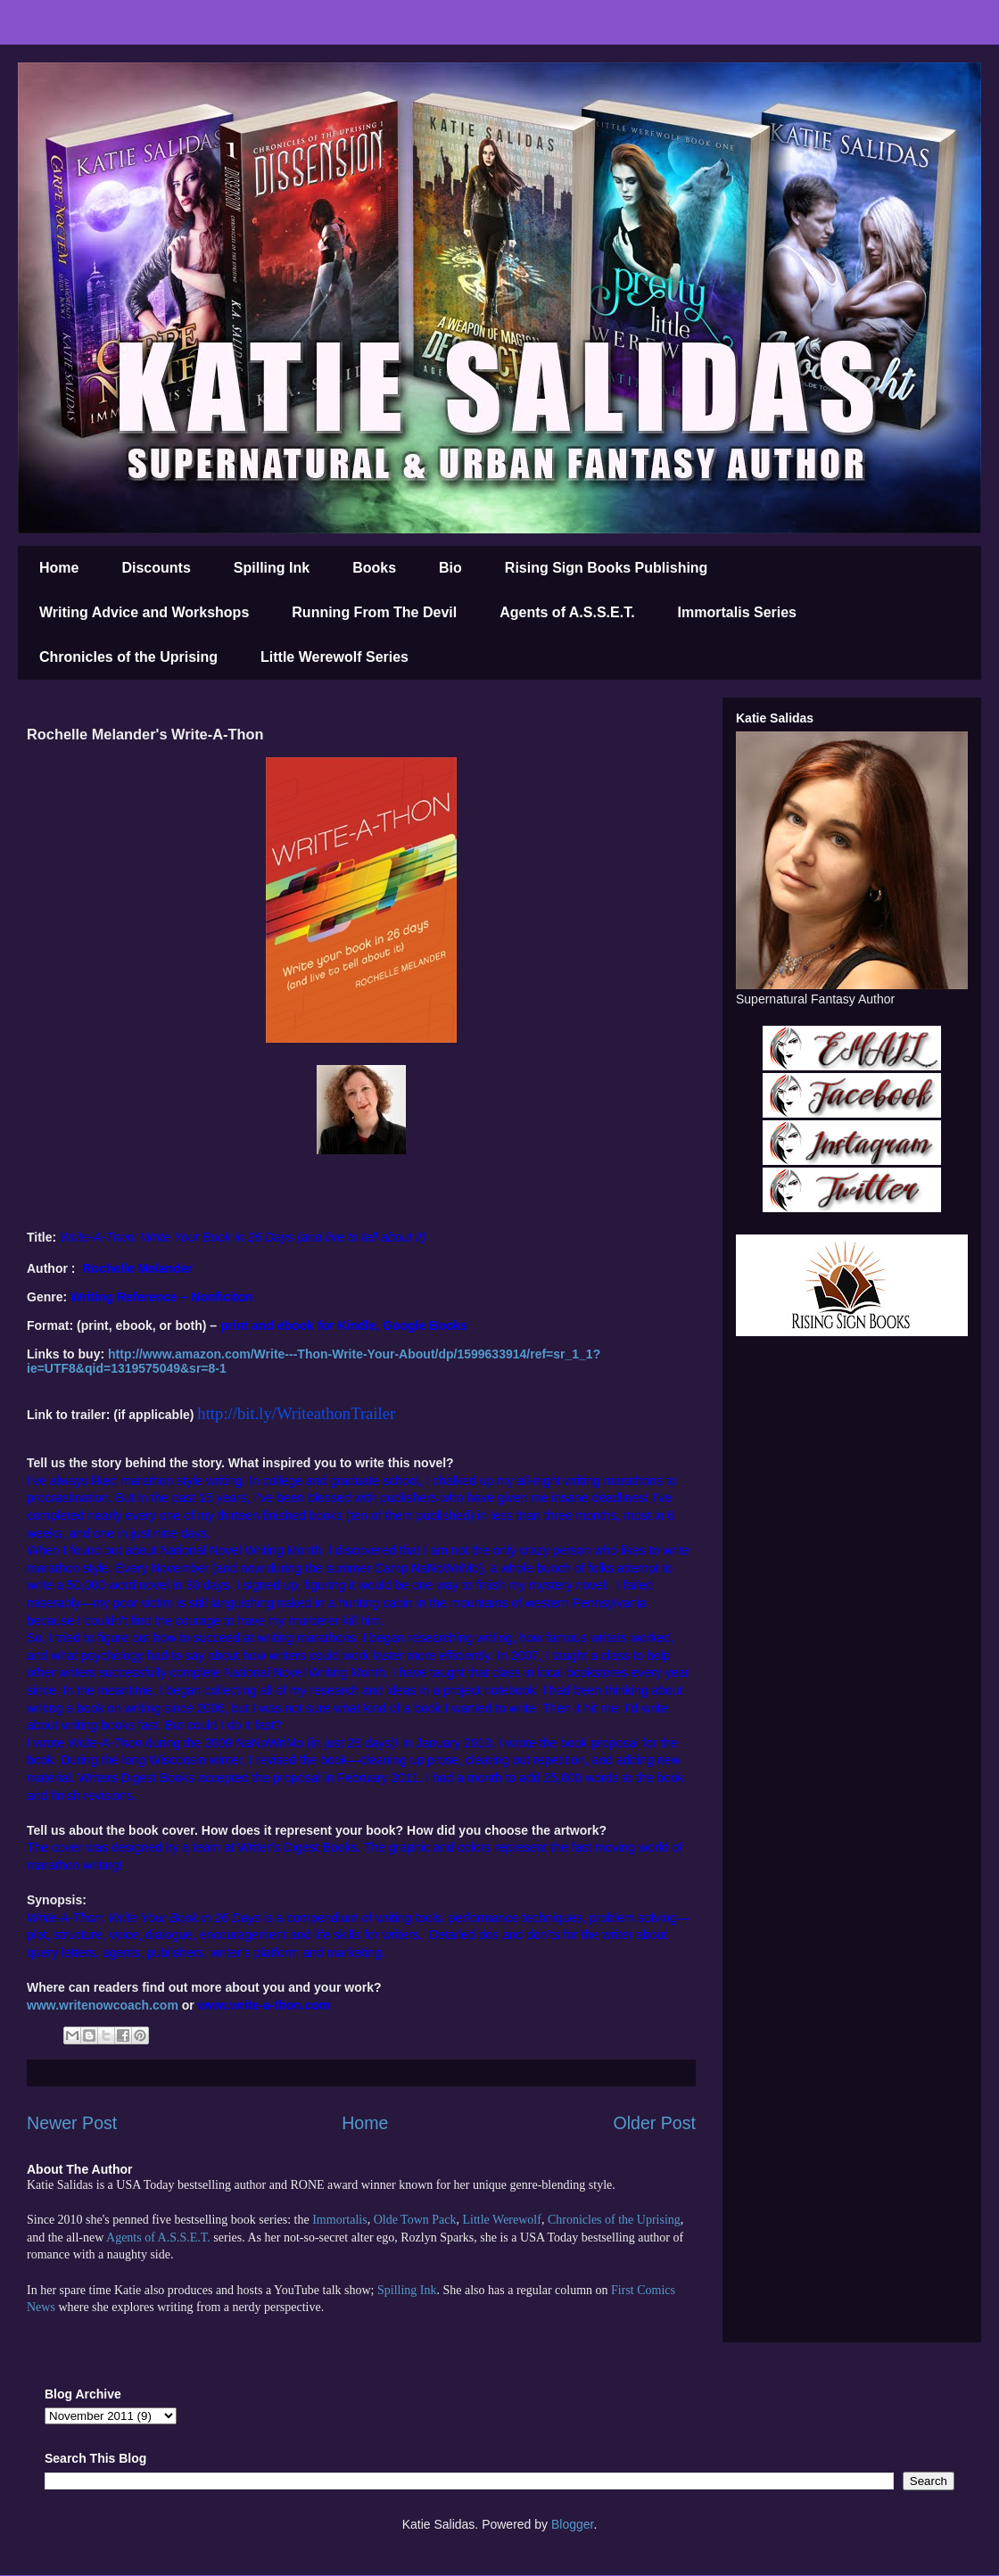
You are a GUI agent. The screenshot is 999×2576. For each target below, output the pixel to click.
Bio (450, 567)
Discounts (155, 567)
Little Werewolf (501, 2219)
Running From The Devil (374, 612)
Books (374, 567)
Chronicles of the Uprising (128, 657)
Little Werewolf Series (334, 657)
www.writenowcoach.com (102, 2005)
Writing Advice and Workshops (144, 612)
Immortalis (339, 2219)
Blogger (572, 2524)
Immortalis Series (737, 612)
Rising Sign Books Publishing (606, 567)
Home (58, 567)
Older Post (654, 2123)
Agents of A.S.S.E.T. (567, 612)
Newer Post (72, 2123)
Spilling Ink (272, 567)
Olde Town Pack (415, 2219)
